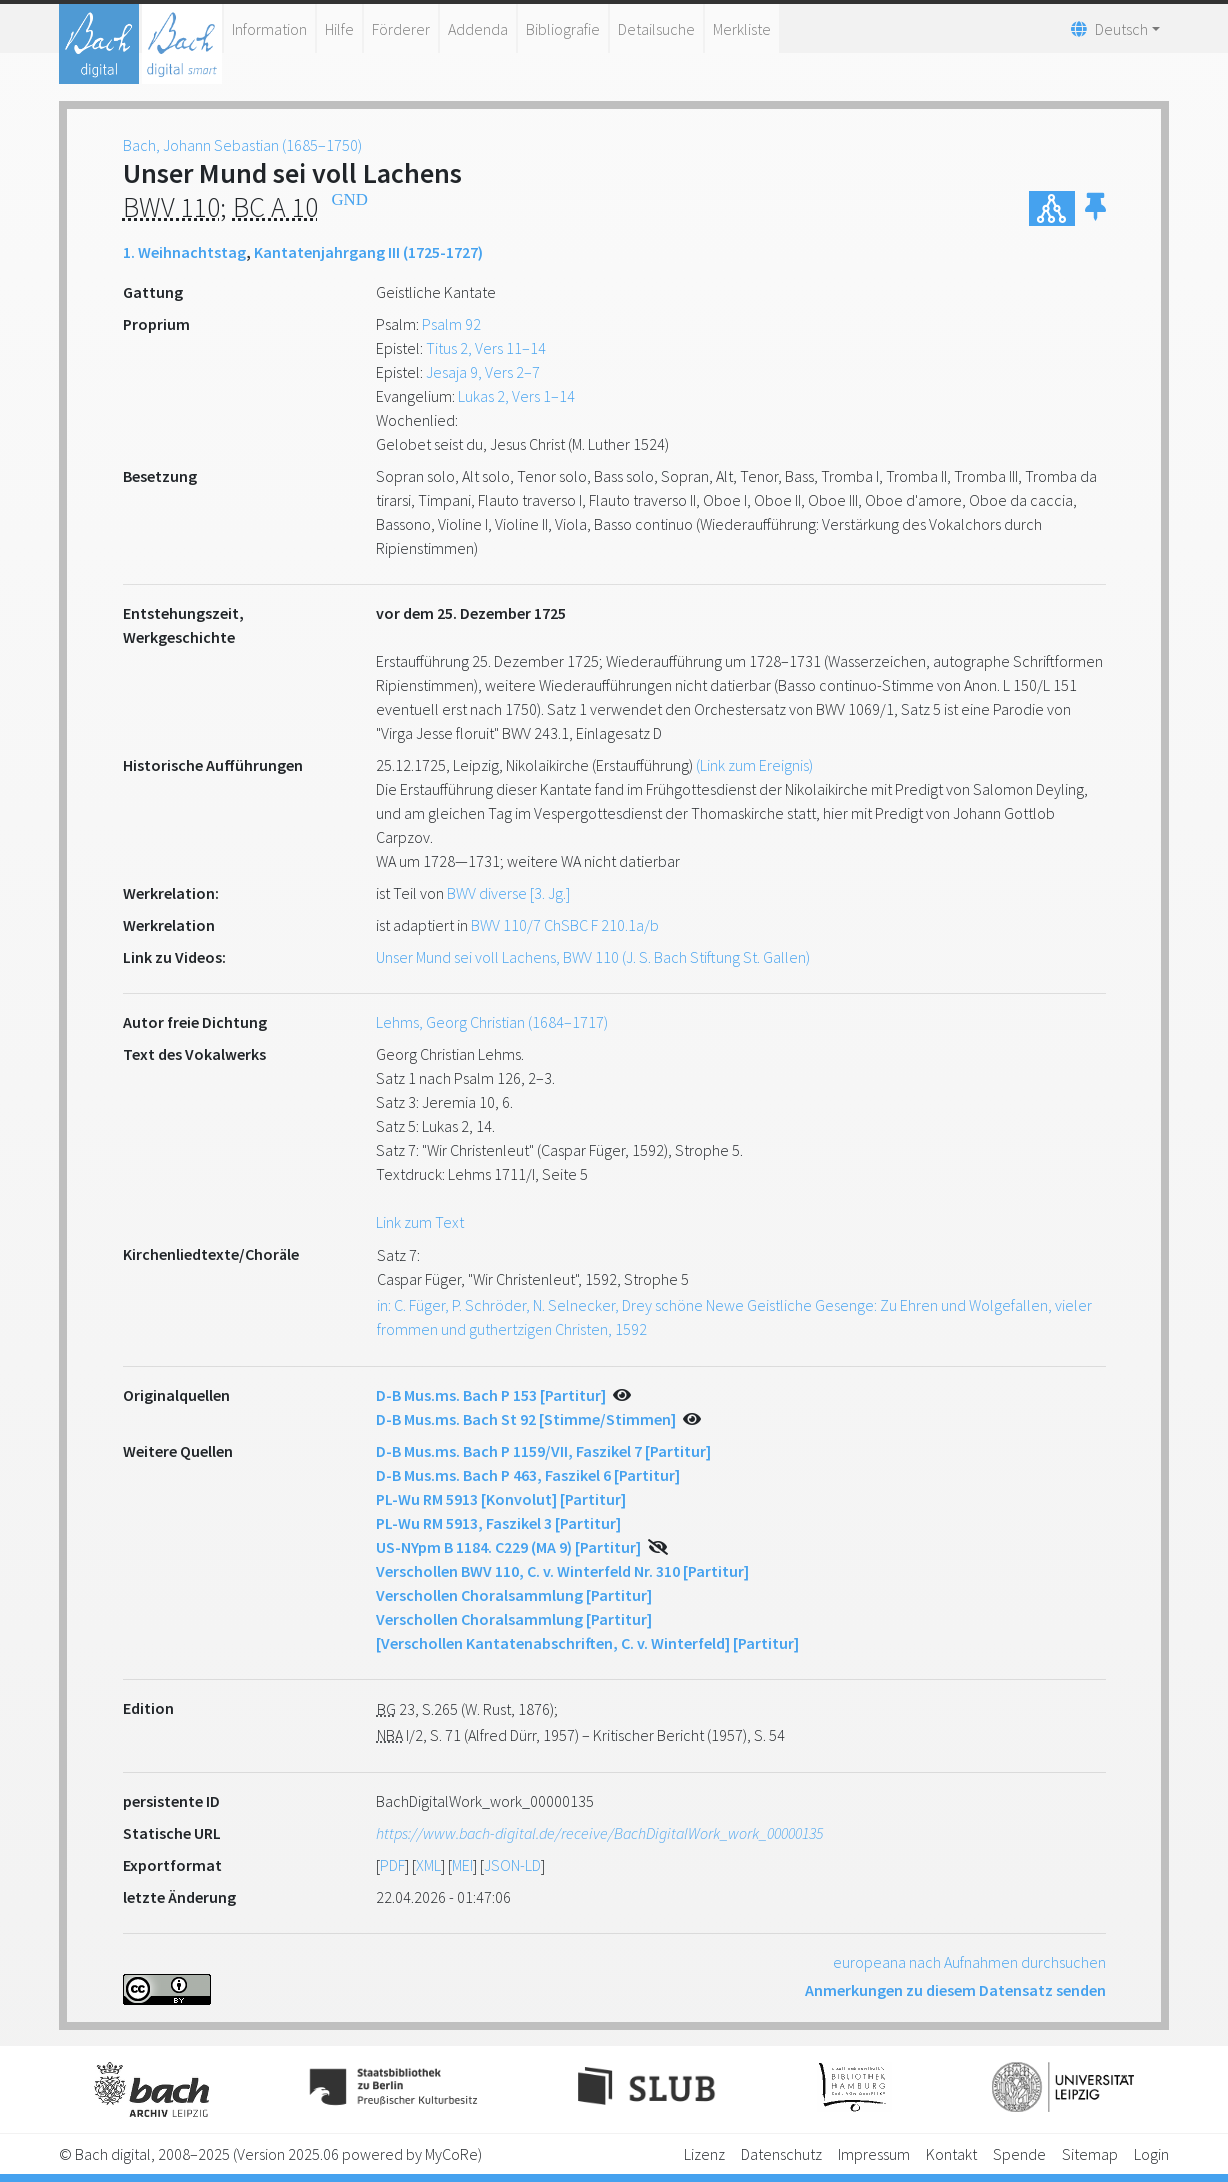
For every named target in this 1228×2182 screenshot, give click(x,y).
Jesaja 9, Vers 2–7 (483, 372)
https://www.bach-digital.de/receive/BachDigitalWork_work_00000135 (599, 1833)
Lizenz (704, 2154)
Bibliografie (563, 29)
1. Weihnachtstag (184, 252)
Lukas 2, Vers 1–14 (516, 396)
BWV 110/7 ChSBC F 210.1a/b (565, 925)
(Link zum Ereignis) (754, 765)
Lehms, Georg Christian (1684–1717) (492, 1022)
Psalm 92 (451, 324)
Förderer (401, 29)
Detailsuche (656, 29)
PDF (392, 1865)
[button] (1095, 208)
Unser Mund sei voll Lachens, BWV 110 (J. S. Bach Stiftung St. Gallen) (593, 957)
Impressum (874, 2154)
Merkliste (742, 29)
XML (428, 1865)
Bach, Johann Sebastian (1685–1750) (242, 145)
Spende (1019, 2154)
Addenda (478, 29)
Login (1151, 2154)
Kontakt (951, 2154)
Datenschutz (781, 2154)
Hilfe (339, 29)
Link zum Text (420, 1222)
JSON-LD (512, 1865)
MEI (462, 1865)
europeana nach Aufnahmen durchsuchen (969, 1962)
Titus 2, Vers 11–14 (486, 348)
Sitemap (1090, 2154)
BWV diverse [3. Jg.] (508, 893)
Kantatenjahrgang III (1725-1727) (368, 252)
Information (269, 29)
